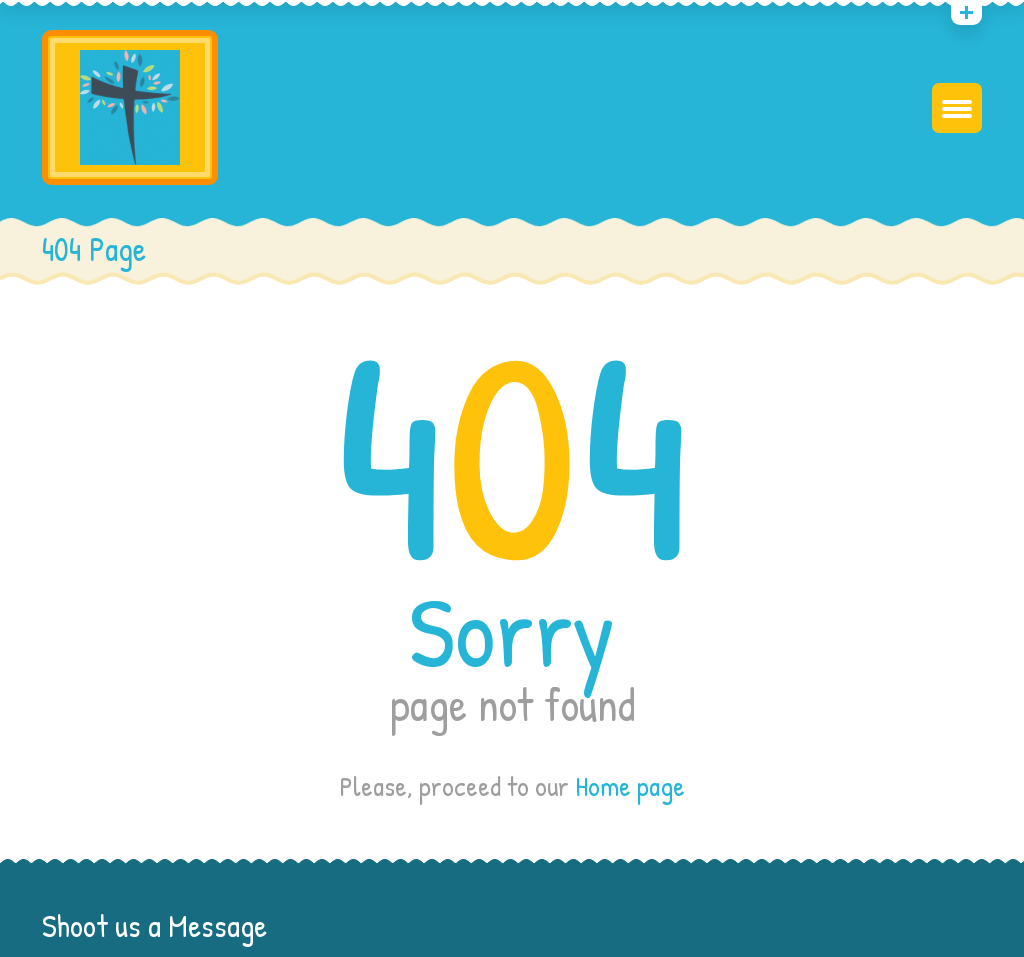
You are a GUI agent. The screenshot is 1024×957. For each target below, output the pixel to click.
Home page (630, 786)
